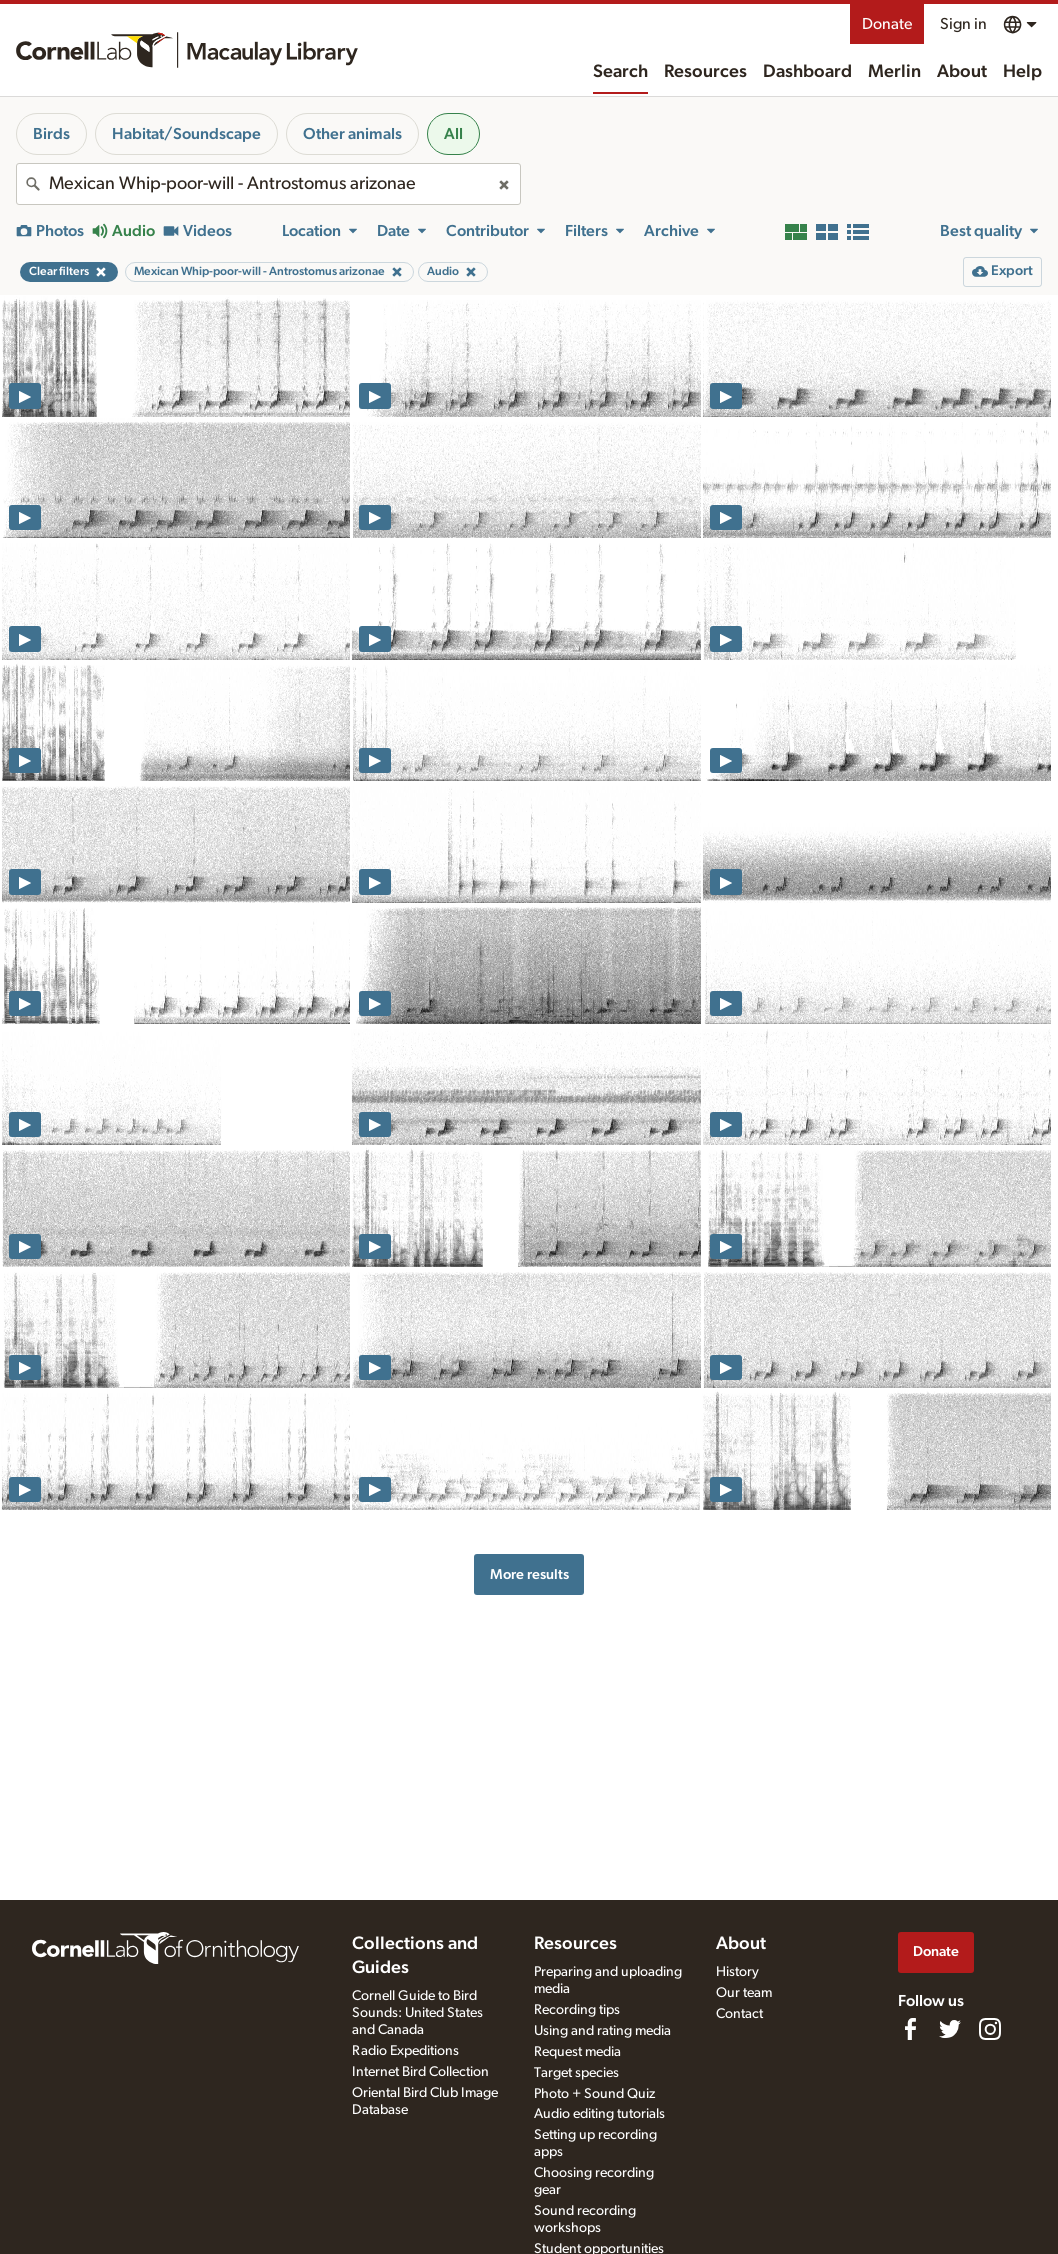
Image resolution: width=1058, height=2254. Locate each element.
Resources (705, 72)
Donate (887, 24)
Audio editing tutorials (599, 2114)
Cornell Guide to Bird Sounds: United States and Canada (417, 2013)
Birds (51, 134)
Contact (739, 2014)
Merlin (894, 72)
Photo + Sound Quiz (594, 2094)
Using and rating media (602, 2031)
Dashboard (807, 72)
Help (1022, 72)
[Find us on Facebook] (910, 2029)
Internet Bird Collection (420, 2072)
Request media (577, 2052)
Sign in (963, 24)
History (737, 1972)
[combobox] (268, 184)
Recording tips (577, 2010)
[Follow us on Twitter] (950, 2029)
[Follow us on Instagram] (990, 2029)
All (453, 134)
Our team (744, 1993)
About (962, 72)
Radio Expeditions (405, 2051)
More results (529, 1574)
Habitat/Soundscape (186, 134)
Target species (576, 2073)
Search (620, 72)
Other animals (352, 134)
